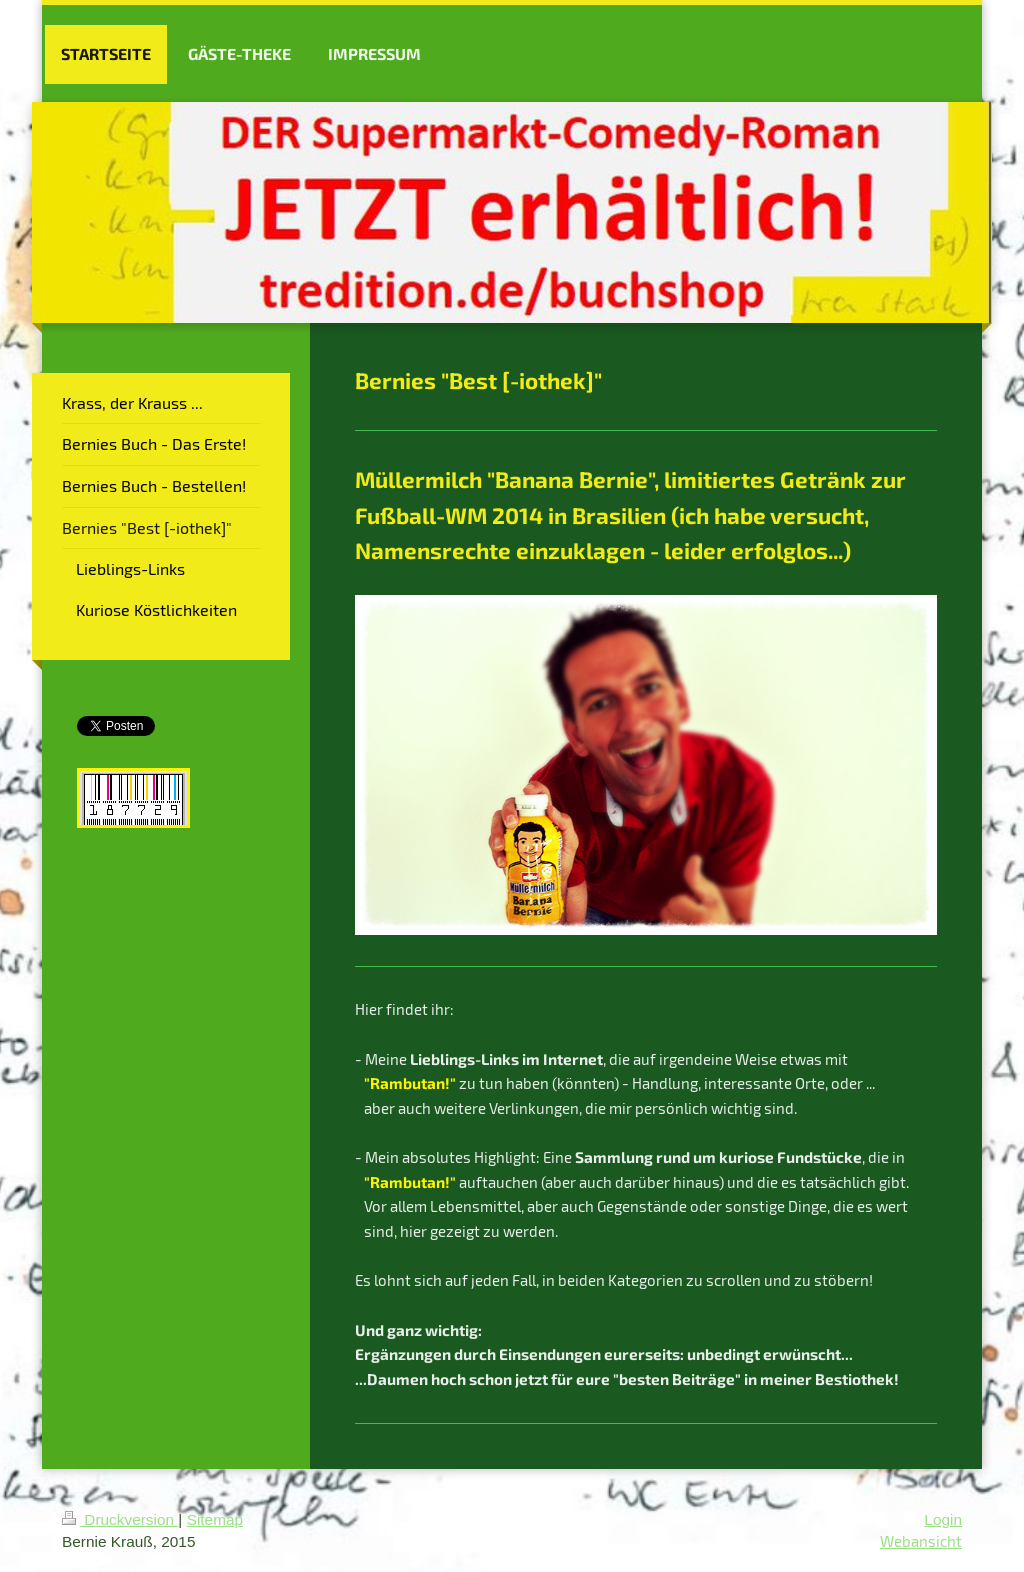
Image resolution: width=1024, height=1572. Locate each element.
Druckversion (120, 1519)
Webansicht (921, 1541)
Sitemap (215, 1519)
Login (943, 1519)
